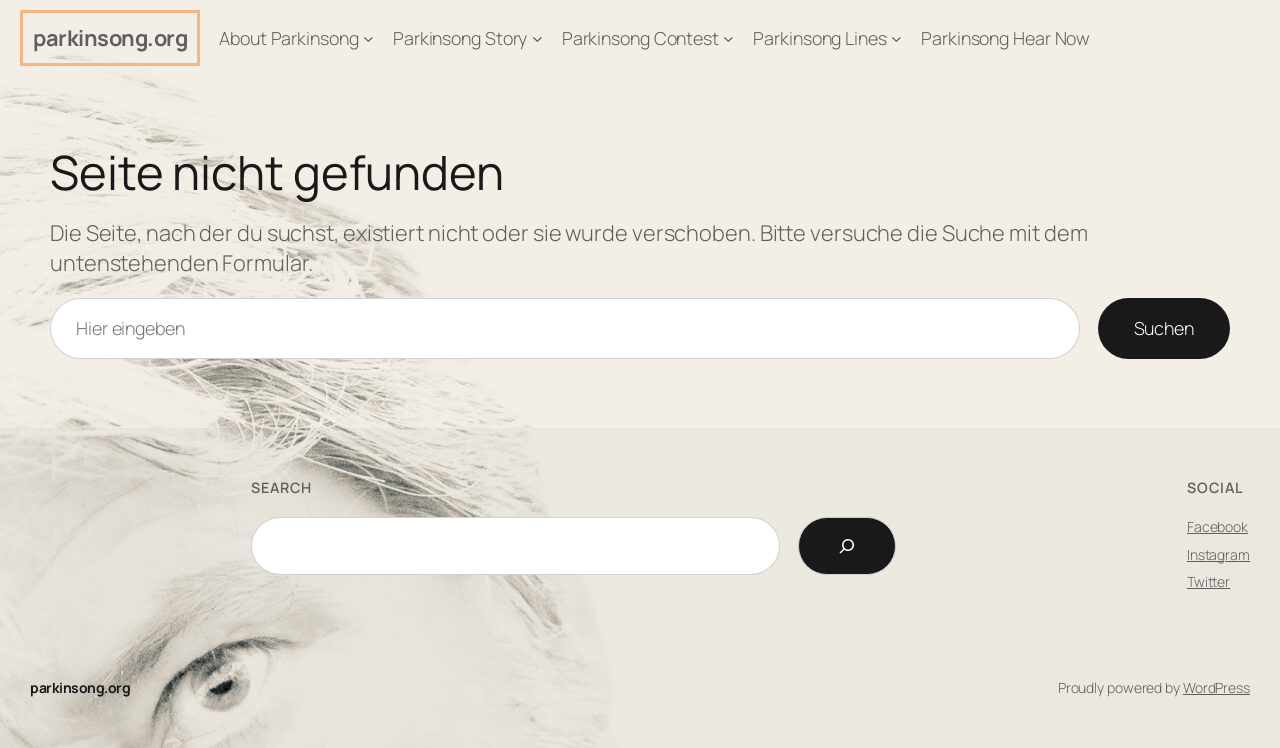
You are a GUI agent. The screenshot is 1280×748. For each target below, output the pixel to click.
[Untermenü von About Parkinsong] (368, 38)
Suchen (1164, 328)
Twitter (1208, 581)
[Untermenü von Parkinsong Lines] (896, 38)
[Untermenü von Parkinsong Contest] (728, 38)
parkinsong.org (110, 38)
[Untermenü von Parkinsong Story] (537, 38)
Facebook (1217, 526)
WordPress (1216, 687)
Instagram (1218, 554)
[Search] (847, 546)
